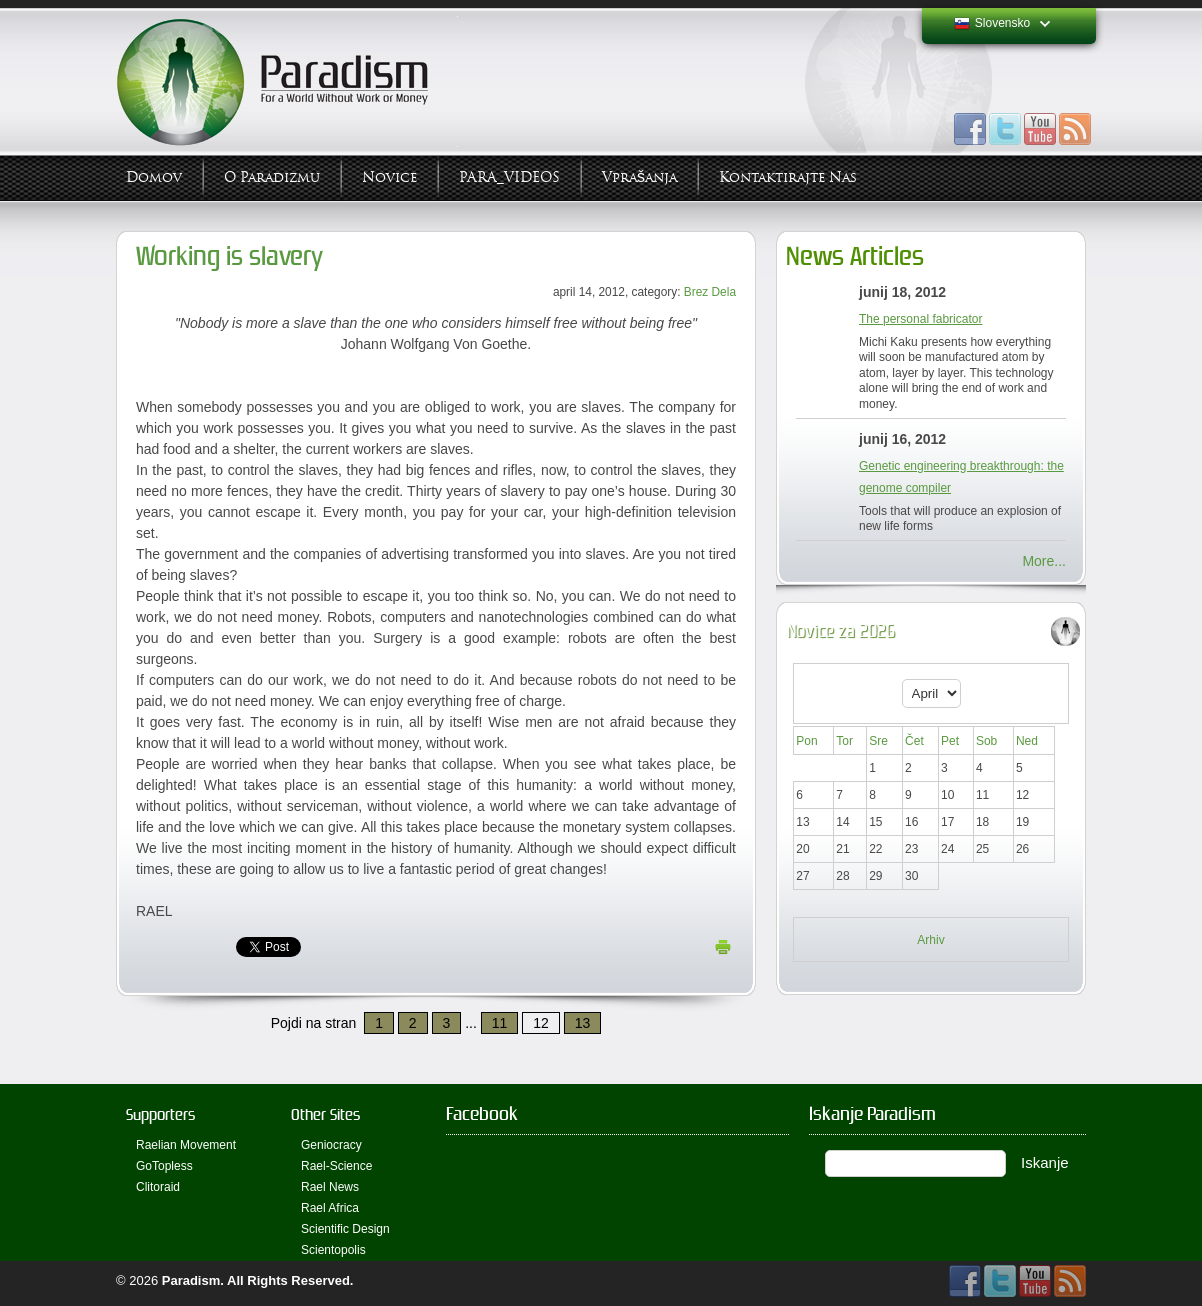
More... (1044, 561)
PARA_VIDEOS (509, 177)
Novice (389, 177)
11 (500, 1023)
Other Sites (325, 1114)
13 (583, 1023)
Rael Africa (330, 1208)
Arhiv (930, 940)
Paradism (191, 1280)
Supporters (160, 1114)
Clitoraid (158, 1187)
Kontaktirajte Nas (788, 177)
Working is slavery (229, 256)
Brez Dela (710, 292)
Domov (154, 177)
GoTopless (164, 1166)
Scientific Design (345, 1229)
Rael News (330, 1187)
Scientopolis (333, 1250)
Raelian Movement (186, 1145)
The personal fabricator (920, 319)
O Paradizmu (272, 177)
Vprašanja (639, 177)
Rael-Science (336, 1166)
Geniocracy (331, 1145)
